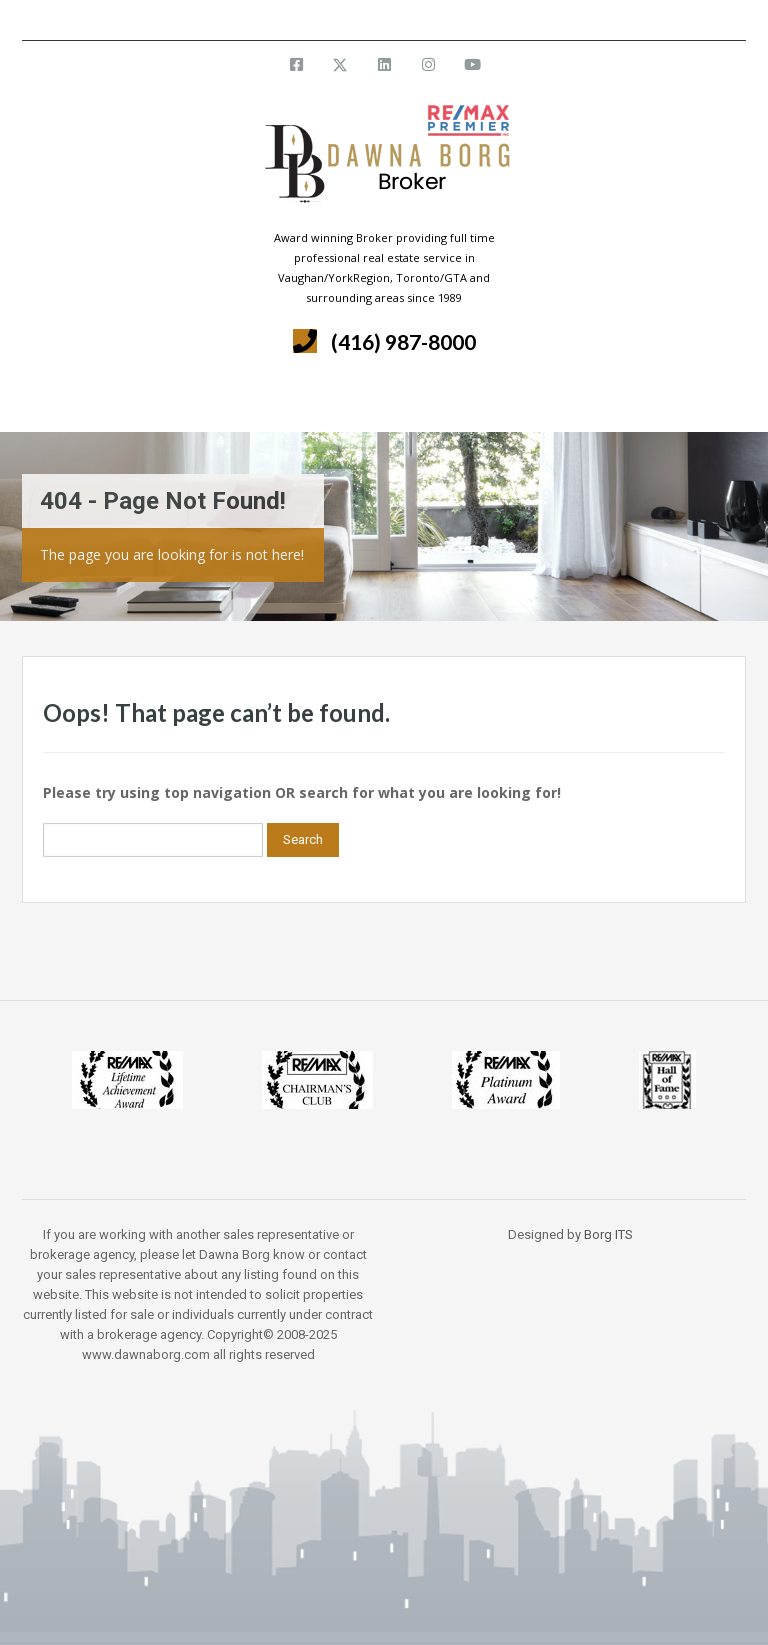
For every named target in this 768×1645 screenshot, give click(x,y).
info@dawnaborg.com (437, 19)
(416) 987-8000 (403, 341)
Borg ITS (608, 1234)
